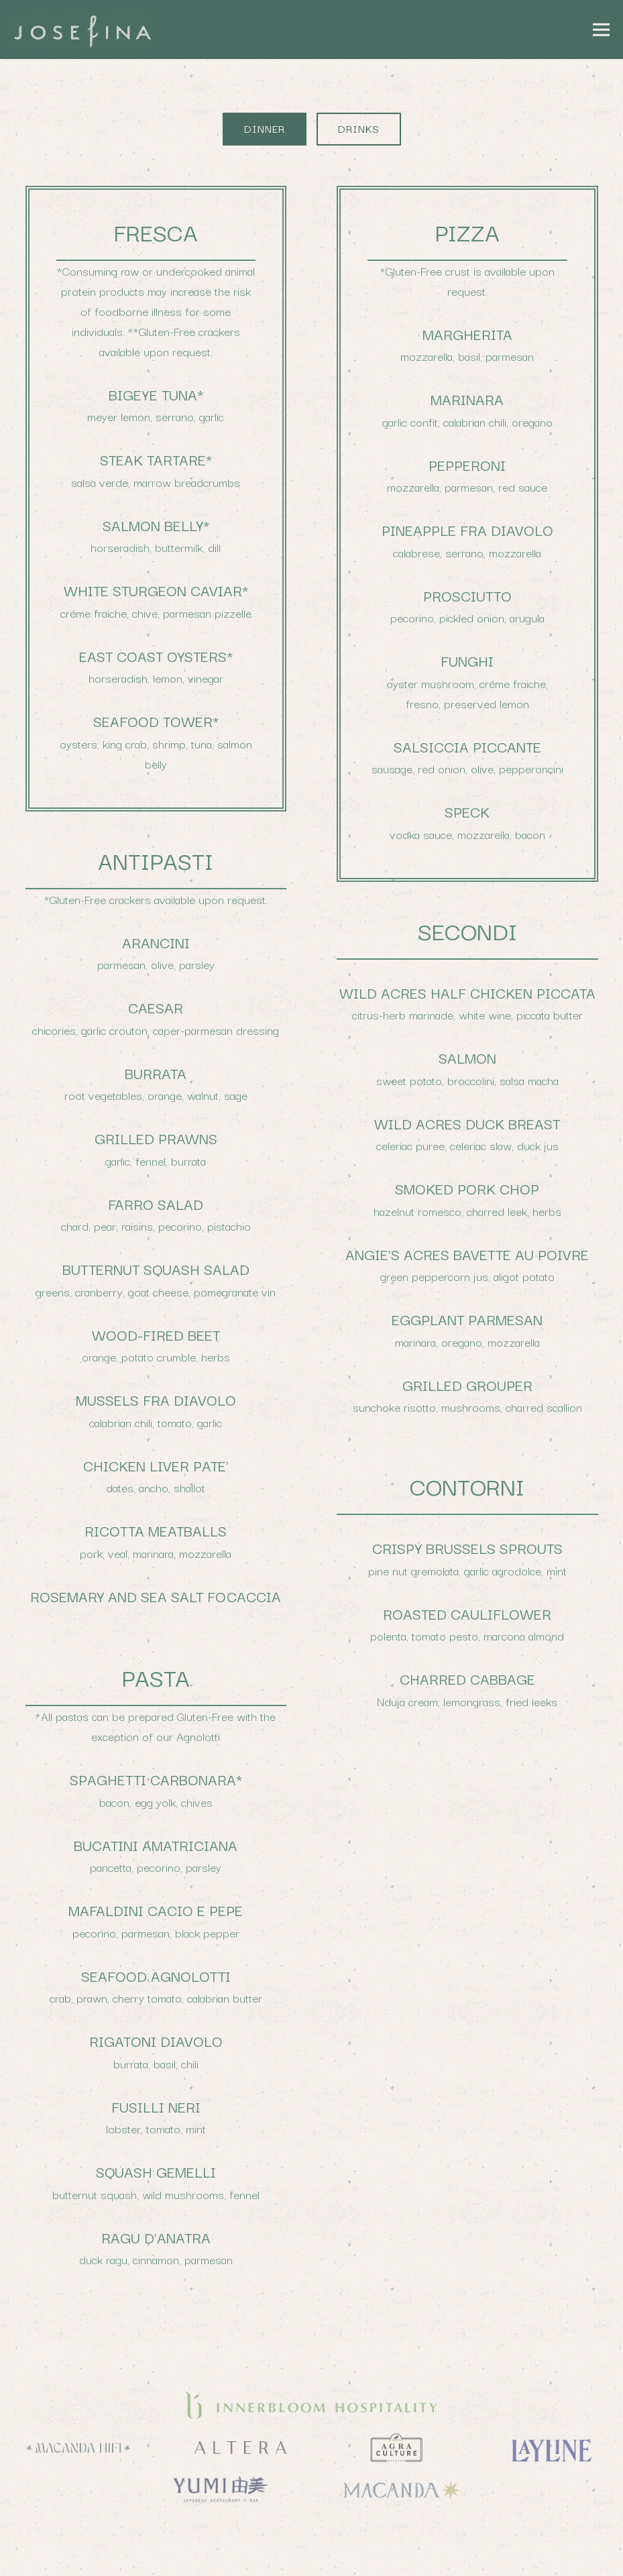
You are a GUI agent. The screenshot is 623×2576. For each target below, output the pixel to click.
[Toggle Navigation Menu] (602, 30)
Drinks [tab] (359, 128)
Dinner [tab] (264, 128)
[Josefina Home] (96, 29)
